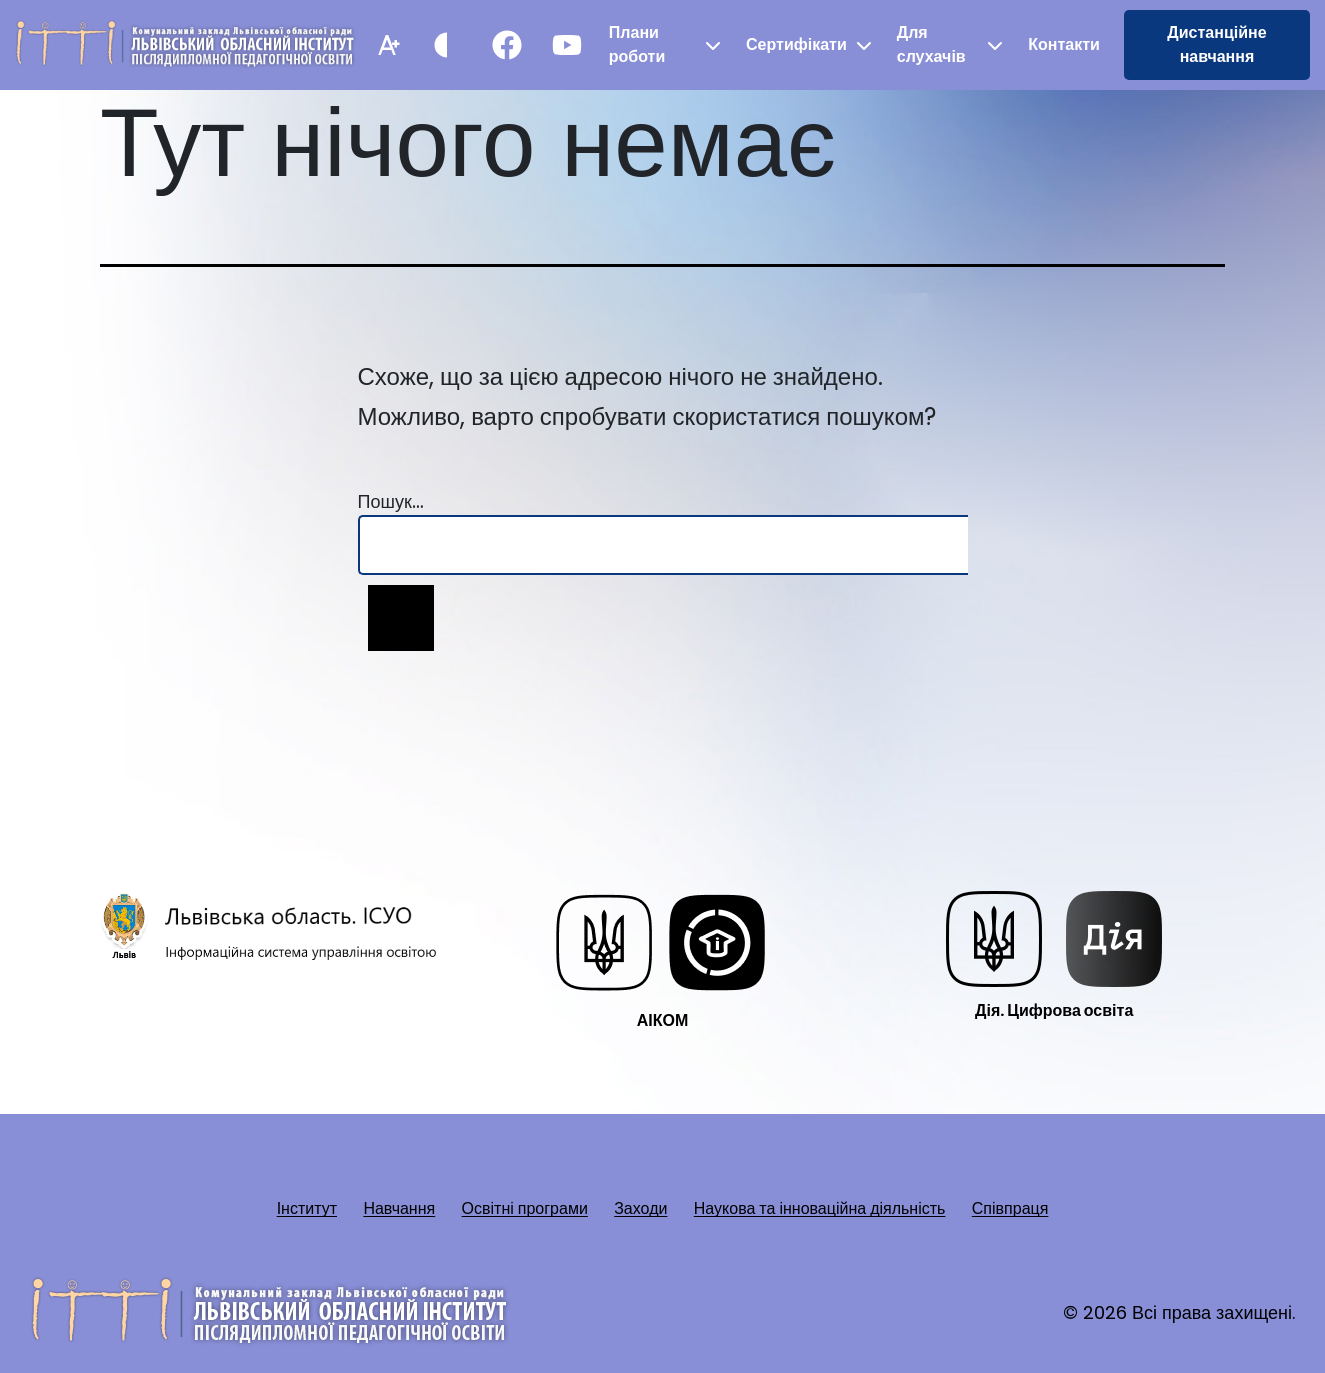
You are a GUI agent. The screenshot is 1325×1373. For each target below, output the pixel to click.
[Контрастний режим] (447, 45)
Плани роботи (637, 44)
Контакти (1064, 44)
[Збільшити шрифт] (387, 45)
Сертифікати (796, 44)
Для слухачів (931, 44)
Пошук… (391, 501)
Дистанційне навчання (1216, 44)
